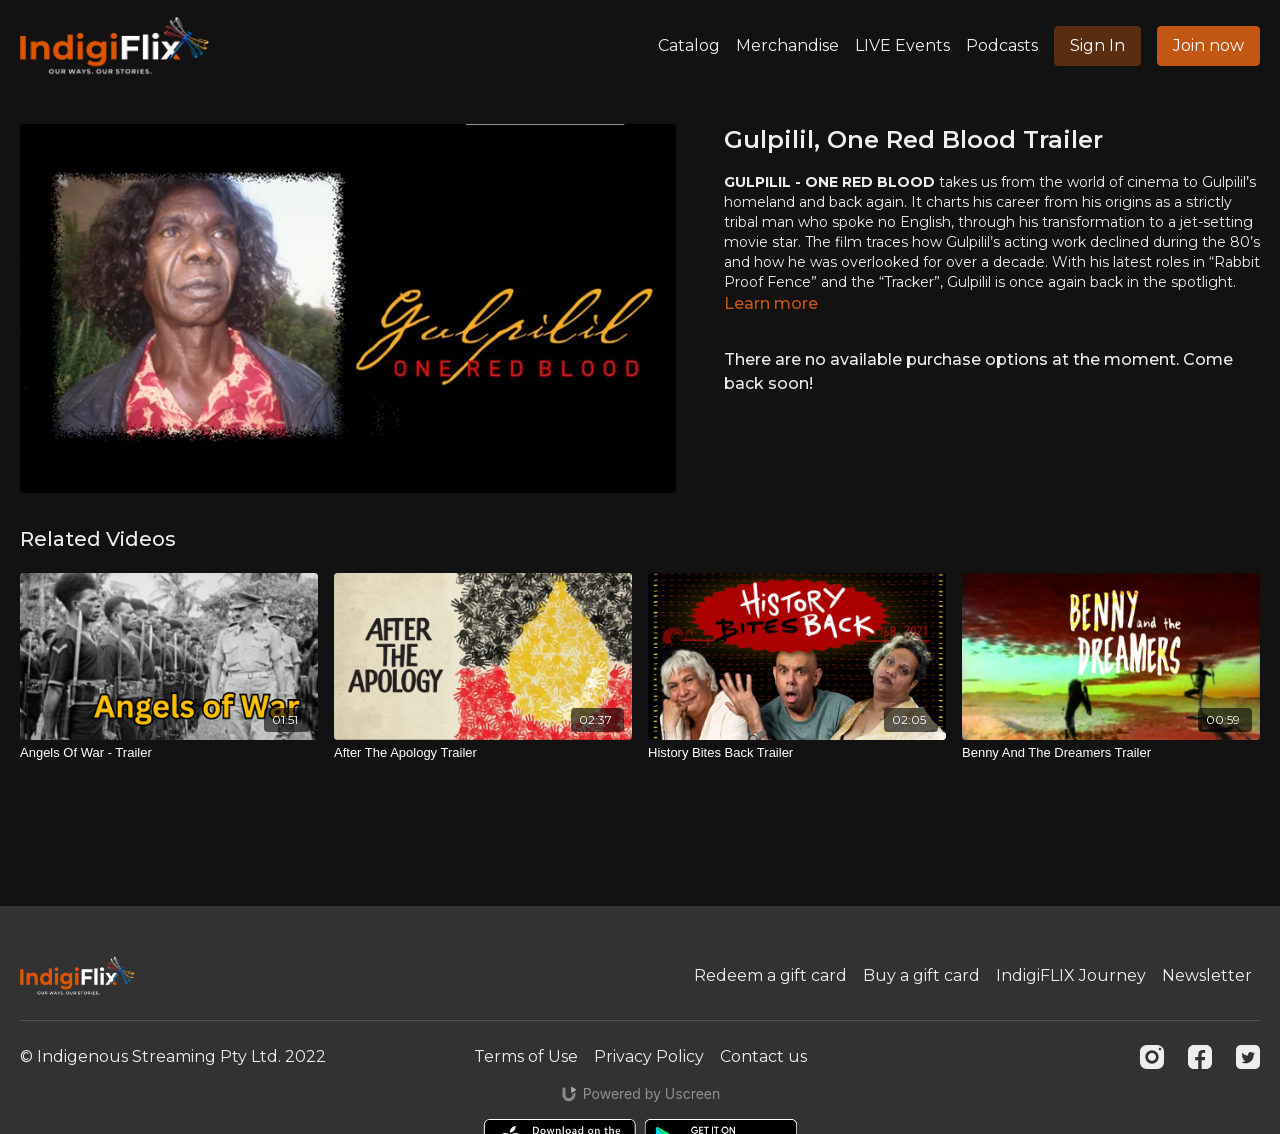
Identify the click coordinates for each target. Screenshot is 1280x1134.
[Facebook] (1200, 1057)
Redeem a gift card (770, 975)
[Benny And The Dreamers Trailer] (1111, 753)
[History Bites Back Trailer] (797, 753)
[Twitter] (1248, 1057)
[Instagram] (1152, 1057)
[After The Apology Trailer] (483, 753)
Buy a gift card (921, 975)
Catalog (689, 45)
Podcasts (1002, 45)
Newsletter (1207, 975)
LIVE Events (902, 45)
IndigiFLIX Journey (1071, 975)
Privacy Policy (649, 1056)
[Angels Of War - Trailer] (169, 753)
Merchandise (787, 45)
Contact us (763, 1056)
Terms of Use (526, 1056)
